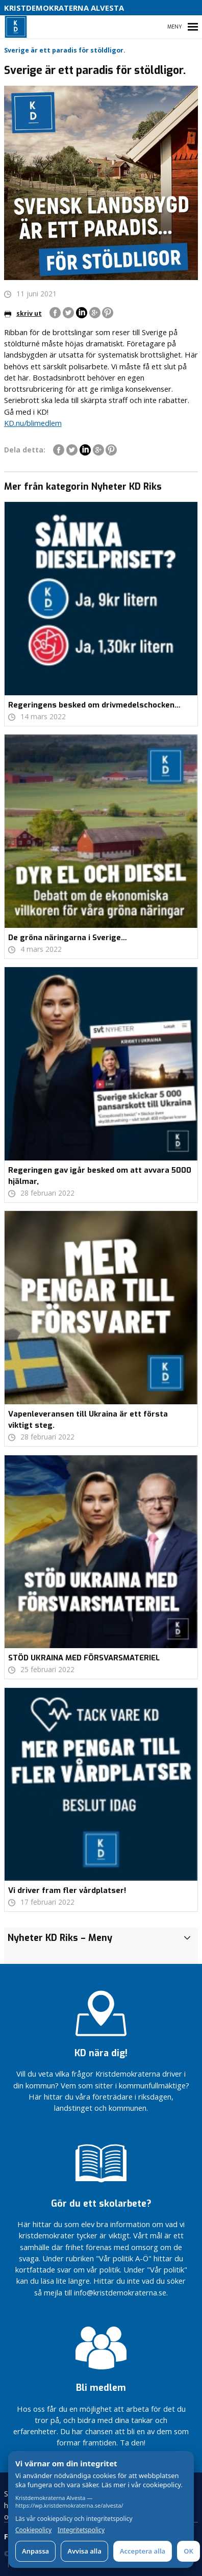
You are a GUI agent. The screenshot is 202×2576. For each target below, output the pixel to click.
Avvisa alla (84, 2551)
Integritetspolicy (81, 2530)
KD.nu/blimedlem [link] (33, 423)
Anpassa (35, 2551)
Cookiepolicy (33, 2530)
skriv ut (23, 313)
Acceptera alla (142, 2551)
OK (188, 2551)
